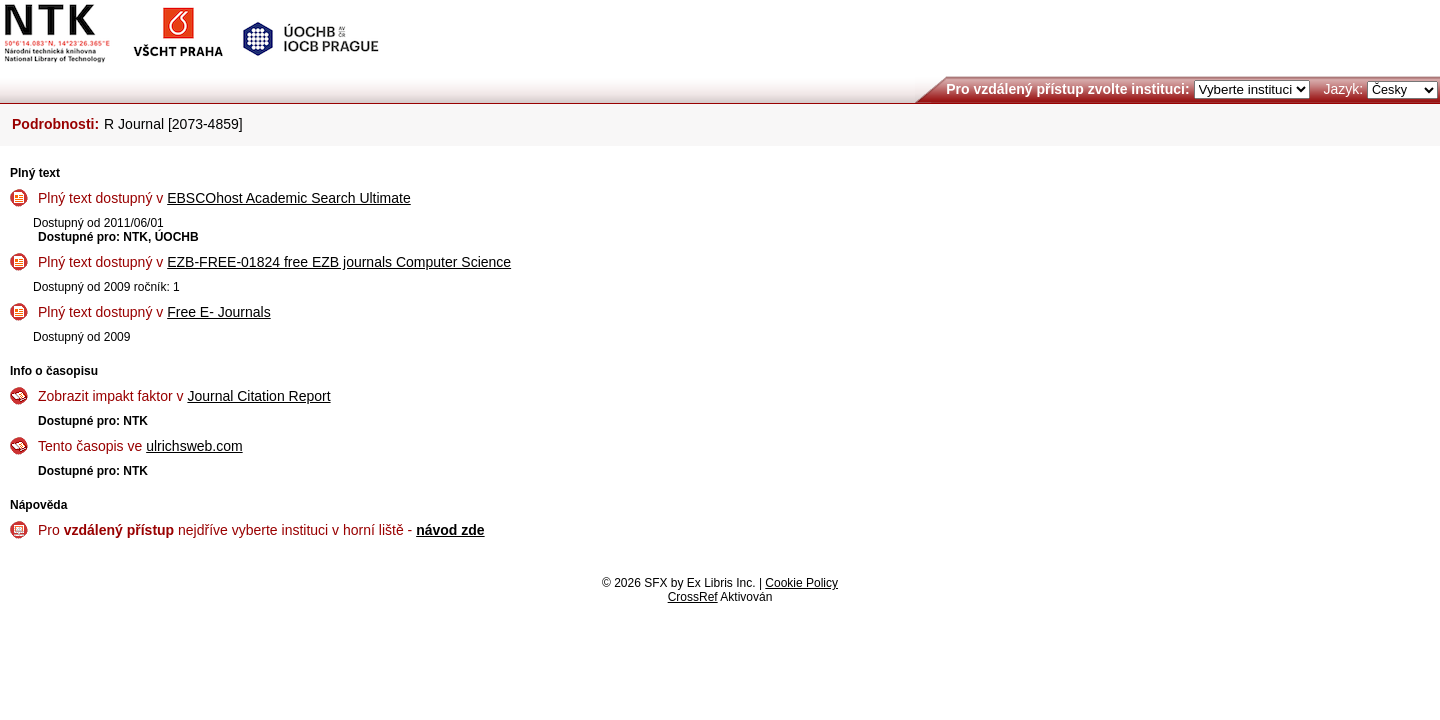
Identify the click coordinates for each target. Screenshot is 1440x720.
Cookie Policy (801, 583)
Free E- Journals (218, 312)
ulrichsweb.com (194, 446)
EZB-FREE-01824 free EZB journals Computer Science (339, 262)
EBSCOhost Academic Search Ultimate (289, 198)
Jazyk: (1343, 89)
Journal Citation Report (258, 396)
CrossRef (693, 597)
